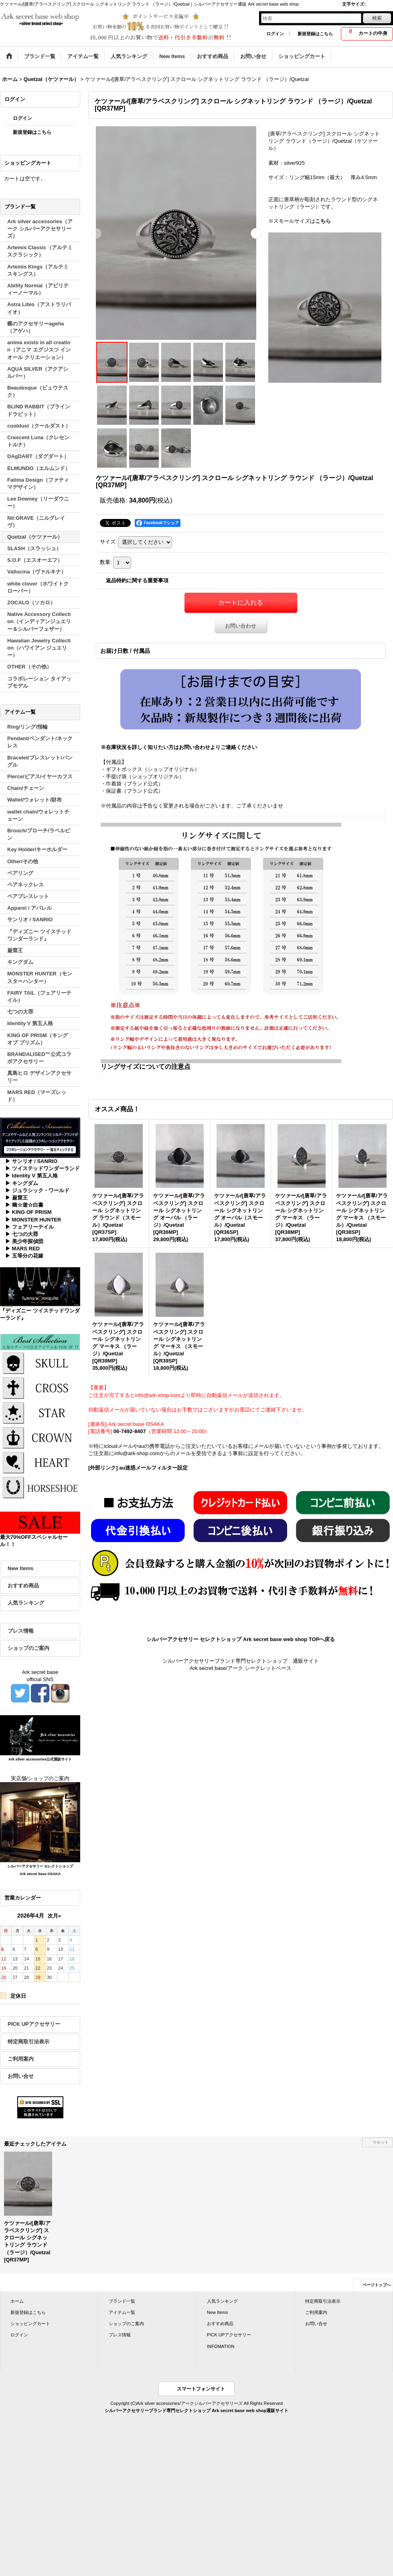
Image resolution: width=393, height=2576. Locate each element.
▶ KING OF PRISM (28, 1212)
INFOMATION (221, 2346)
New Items (20, 1568)
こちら (323, 221)
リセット (381, 2142)
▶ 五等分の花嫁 (24, 1256)
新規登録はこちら (315, 33)
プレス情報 (21, 1631)
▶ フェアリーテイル (29, 1227)
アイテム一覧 (122, 2312)
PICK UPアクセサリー (34, 2024)
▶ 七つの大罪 (21, 1234)
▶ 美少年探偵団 (24, 1241)
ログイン (275, 33)
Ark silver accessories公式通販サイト (40, 1759)
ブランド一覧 (122, 2301)
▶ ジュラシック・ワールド (37, 1190)
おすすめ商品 (23, 1586)
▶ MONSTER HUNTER (33, 1220)
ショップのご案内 (28, 1648)
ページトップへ (377, 2285)
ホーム (17, 2301)
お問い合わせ (240, 626)
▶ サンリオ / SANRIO (31, 1161)
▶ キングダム (21, 1183)
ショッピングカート (30, 2323)
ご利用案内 (21, 2059)
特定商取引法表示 (28, 2042)
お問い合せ (21, 2076)
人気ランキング (26, 1603)
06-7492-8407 (129, 1431)
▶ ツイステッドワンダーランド (42, 1168)
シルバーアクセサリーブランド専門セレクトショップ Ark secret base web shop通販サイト (196, 2410)
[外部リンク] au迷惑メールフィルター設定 (138, 1468)
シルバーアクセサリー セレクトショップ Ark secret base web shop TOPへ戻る (240, 1639)
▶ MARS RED (22, 1249)
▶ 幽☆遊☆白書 (24, 1205)
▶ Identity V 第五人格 (31, 1176)
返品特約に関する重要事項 (137, 580)
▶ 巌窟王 (16, 1198)
